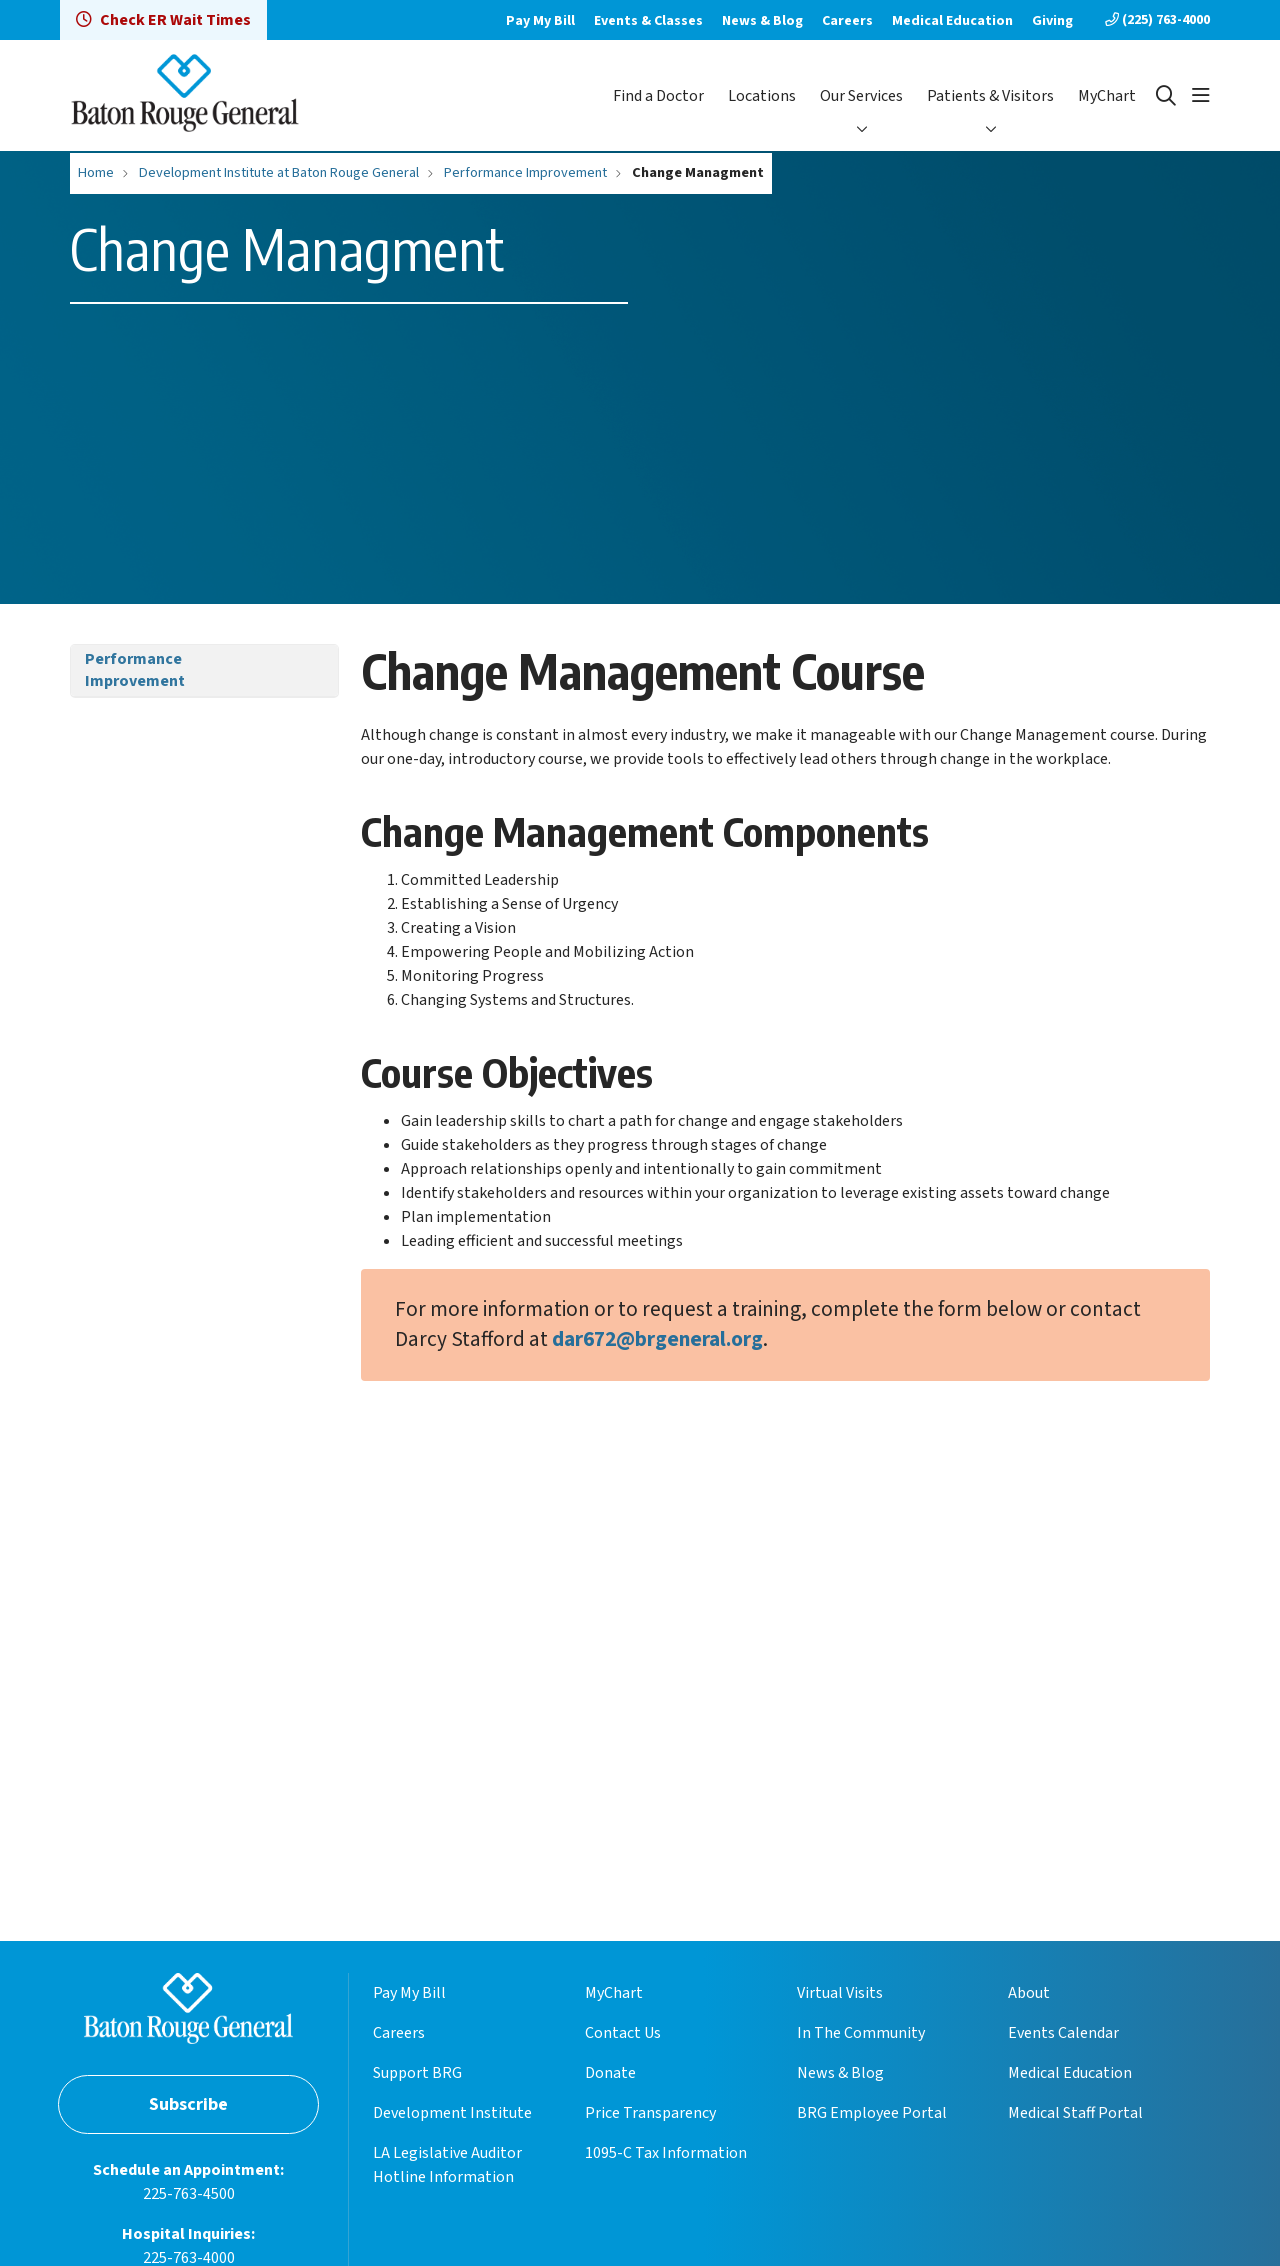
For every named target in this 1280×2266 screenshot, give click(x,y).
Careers (847, 21)
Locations (762, 96)
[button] (1201, 96)
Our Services (861, 96)
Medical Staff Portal (1075, 2113)
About (1029, 1993)
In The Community (861, 2033)
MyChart (1107, 96)
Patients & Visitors (990, 96)
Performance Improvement (135, 670)
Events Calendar (1063, 2033)
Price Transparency (650, 2113)
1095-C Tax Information (666, 2153)
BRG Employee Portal (872, 2113)
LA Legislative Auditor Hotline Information (447, 2165)
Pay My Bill (540, 21)
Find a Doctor (658, 96)
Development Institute (452, 2113)
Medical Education (952, 21)
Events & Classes (648, 21)
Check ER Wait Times (163, 20)
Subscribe (188, 2104)
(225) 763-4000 (1157, 20)
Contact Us (623, 2033)
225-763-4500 (189, 2194)
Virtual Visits (840, 1993)
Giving (1052, 21)
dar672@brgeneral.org (657, 1339)
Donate (610, 2073)
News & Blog (762, 21)
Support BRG (417, 2073)
